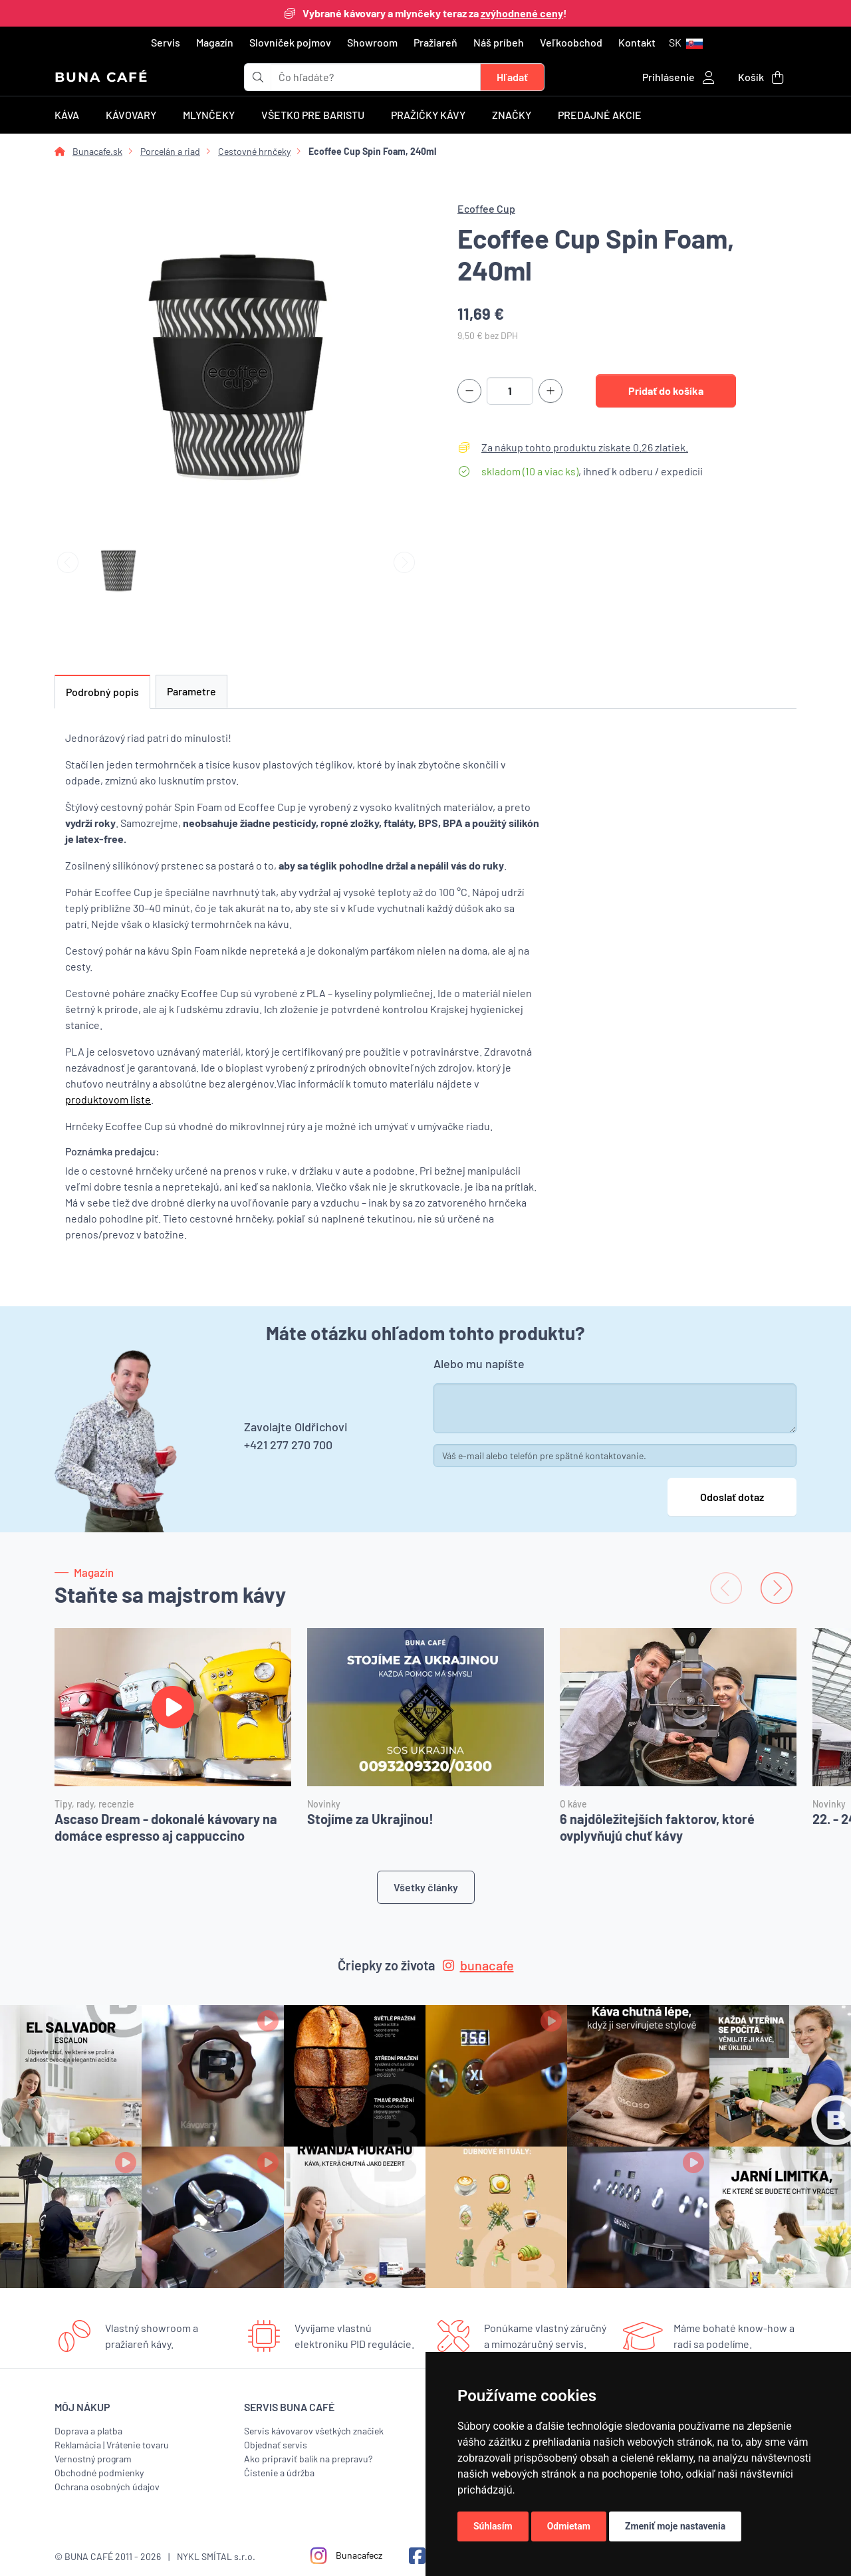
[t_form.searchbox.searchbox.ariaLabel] (376, 77)
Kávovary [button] (131, 114)
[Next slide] (404, 563)
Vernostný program (93, 2458)
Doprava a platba (88, 2430)
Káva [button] (67, 114)
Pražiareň (435, 42)
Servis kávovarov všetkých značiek (314, 2430)
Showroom (372, 42)
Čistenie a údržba (279, 2472)
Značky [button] (511, 114)
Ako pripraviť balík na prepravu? (308, 2458)
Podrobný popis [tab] (102, 691)
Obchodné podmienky (99, 2472)
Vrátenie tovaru (137, 2444)
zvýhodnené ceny (522, 13)
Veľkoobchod (571, 42)
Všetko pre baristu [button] (312, 114)
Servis (165, 42)
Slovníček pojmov (290, 42)
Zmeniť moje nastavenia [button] (675, 2526)
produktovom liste (108, 1099)
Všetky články (426, 1887)
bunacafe (478, 1965)
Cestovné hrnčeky (254, 151)
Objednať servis (275, 2444)
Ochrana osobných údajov (107, 2486)
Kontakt (637, 42)
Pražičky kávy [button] (428, 114)
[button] (686, 42)
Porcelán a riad (170, 151)
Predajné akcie (600, 114)
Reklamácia (78, 2444)
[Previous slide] (68, 563)
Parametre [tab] (191, 691)
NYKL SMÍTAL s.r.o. (216, 2556)
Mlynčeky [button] (209, 114)
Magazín (214, 42)
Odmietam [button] (568, 2526)
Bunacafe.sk (97, 151)
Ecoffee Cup (486, 208)
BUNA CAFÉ (101, 77)
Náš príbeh (498, 42)
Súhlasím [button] (493, 2526)
